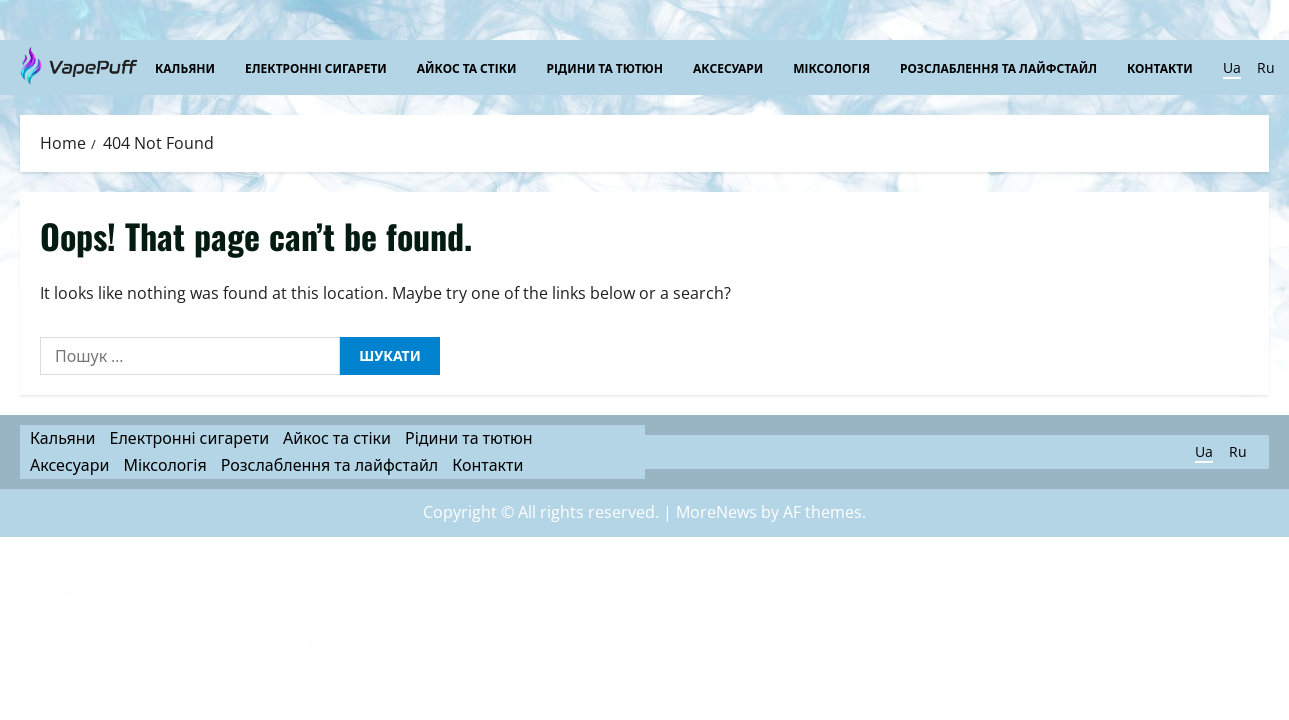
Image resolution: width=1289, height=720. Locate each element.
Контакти (1160, 67)
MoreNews (716, 512)
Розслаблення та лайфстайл (998, 67)
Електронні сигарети (316, 67)
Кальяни (185, 67)
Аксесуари (728, 67)
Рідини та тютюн (604, 67)
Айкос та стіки (467, 67)
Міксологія (831, 67)
